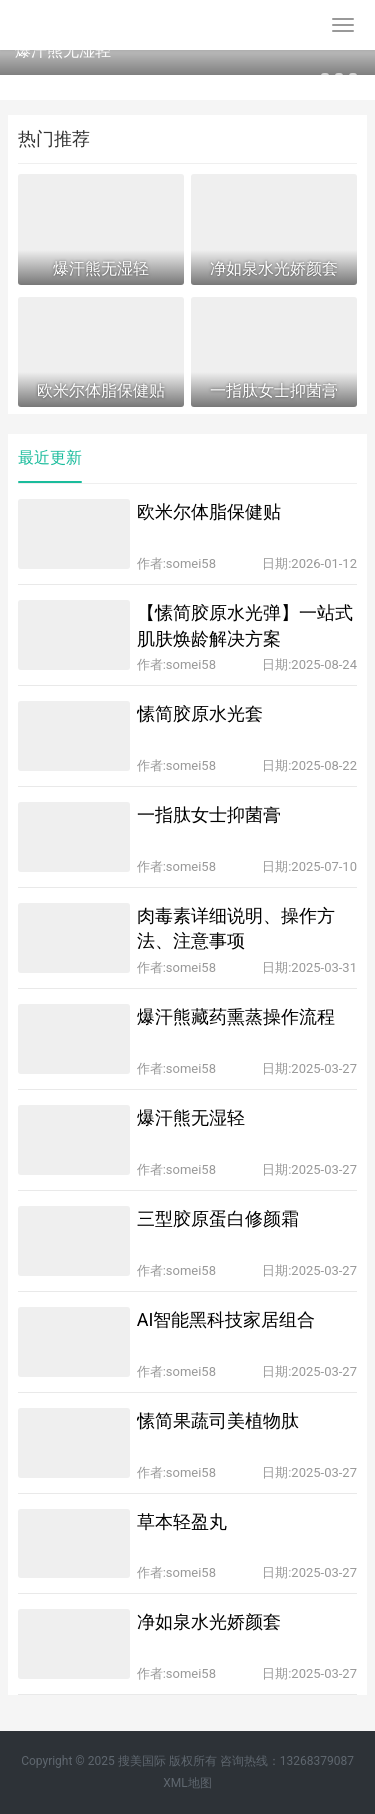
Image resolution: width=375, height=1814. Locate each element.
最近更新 (50, 457)
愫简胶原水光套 (200, 713)
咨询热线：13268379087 (287, 1761)
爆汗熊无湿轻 (63, 50)
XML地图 (187, 1783)
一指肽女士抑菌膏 (209, 814)
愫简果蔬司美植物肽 (218, 1420)
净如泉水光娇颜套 (209, 1621)
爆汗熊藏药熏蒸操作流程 (236, 1016)
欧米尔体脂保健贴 (209, 511)
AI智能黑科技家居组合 (226, 1319)
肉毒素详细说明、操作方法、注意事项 (236, 928)
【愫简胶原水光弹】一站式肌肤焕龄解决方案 (245, 625)
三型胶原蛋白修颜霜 (218, 1218)
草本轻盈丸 (182, 1521)
